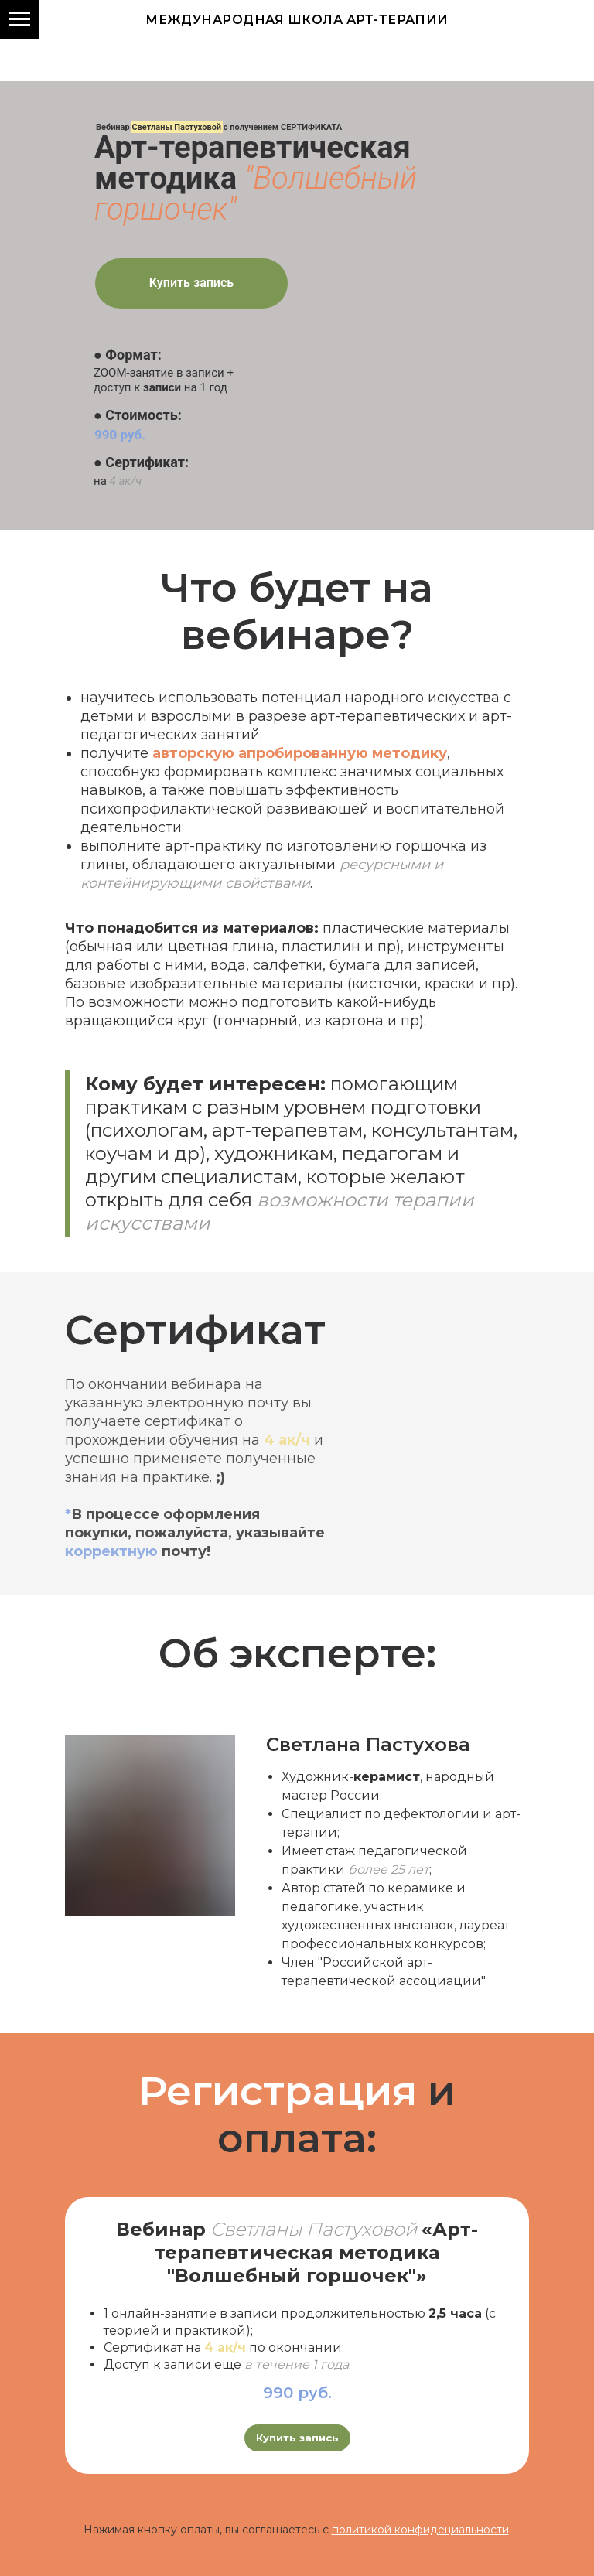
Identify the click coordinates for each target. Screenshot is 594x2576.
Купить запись (191, 282)
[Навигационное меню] (19, 19)
